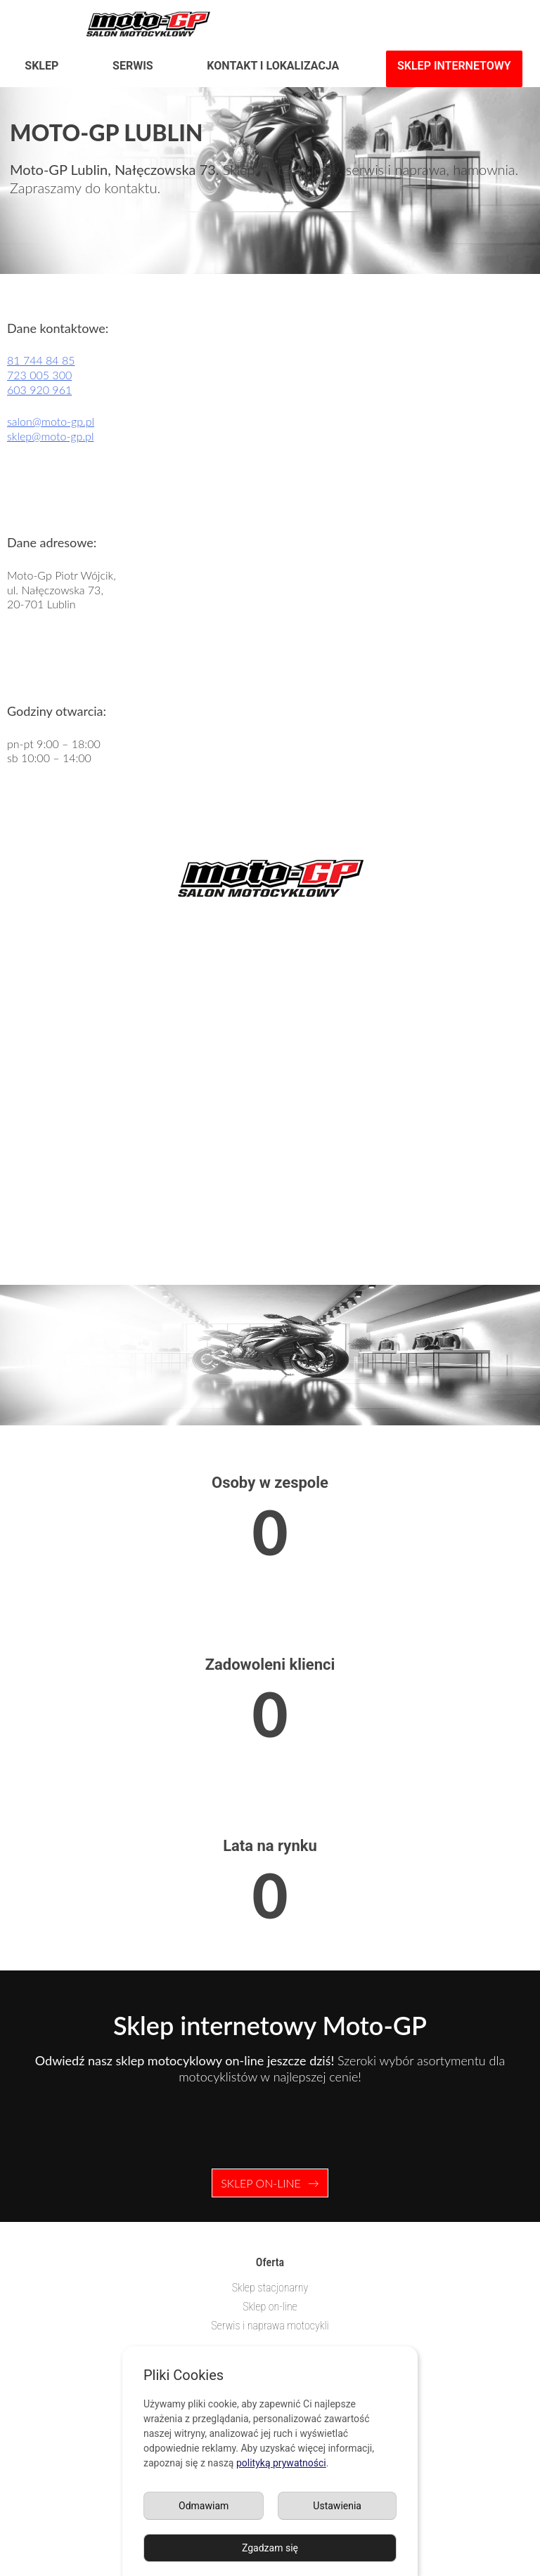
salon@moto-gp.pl (50, 421)
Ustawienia (337, 2505)
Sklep (41, 65)
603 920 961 (39, 389)
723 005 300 (39, 374)
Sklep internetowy (454, 65)
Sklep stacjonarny (270, 2287)
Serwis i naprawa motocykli (269, 2325)
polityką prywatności (281, 2463)
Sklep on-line (261, 2183)
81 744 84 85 (41, 360)
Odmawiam (204, 2505)
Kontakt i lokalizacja (273, 65)
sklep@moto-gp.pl (50, 436)
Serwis (132, 65)
